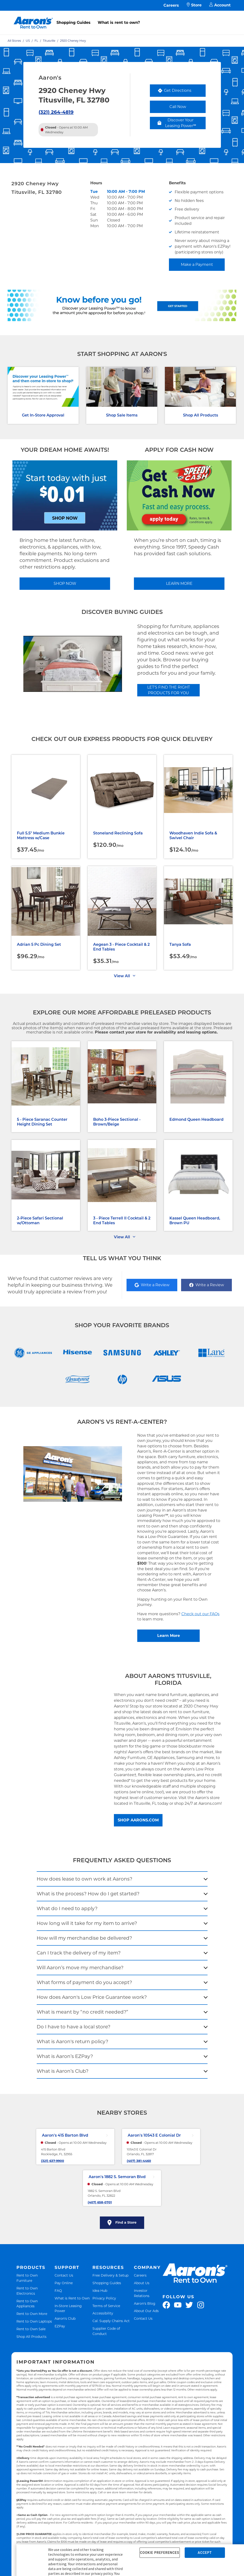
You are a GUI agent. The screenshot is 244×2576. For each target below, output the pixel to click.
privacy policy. (102, 2573)
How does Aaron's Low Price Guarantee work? (92, 1997)
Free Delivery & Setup (110, 2275)
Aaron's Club (65, 2318)
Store (194, 5)
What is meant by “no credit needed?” (82, 2012)
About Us (141, 2283)
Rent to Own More (31, 2313)
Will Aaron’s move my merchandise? (80, 1967)
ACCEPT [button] (205, 2553)
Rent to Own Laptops (34, 2321)
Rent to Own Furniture (35, 2278)
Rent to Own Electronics (35, 2291)
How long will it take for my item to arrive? (87, 1923)
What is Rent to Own (72, 2298)
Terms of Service (106, 2305)
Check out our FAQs (200, 1614)
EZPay (60, 2326)
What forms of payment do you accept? (84, 1982)
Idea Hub (99, 2290)
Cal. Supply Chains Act (111, 2321)
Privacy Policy (104, 2298)
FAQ (58, 2290)
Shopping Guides (73, 22)
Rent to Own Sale (31, 2329)
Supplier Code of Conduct (112, 2331)
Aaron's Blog (144, 2303)
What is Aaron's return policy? (72, 2041)
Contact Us (64, 2275)
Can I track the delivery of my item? (79, 1953)
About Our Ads (146, 2311)
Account (220, 5)
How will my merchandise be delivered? (84, 1938)
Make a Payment (197, 264)
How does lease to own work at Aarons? (84, 1879)
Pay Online (64, 2283)
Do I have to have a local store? (73, 2027)
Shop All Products (200, 415)
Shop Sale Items (121, 415)
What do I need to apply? (67, 1908)
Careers (171, 5)
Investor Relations (147, 2293)
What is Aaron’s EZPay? (65, 2056)
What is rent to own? (119, 22)
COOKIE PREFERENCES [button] (159, 2553)
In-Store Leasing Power (72, 2308)
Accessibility (102, 2313)
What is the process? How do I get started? (88, 1894)
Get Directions (181, 92)
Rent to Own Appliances (35, 2304)
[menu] (122, 17)
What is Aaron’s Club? (62, 2071)
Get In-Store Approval (43, 415)
